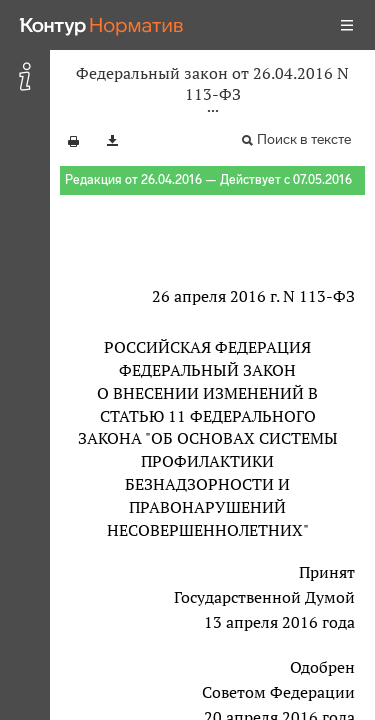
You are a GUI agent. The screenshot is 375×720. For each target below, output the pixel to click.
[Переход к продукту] (102, 25)
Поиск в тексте (304, 139)
